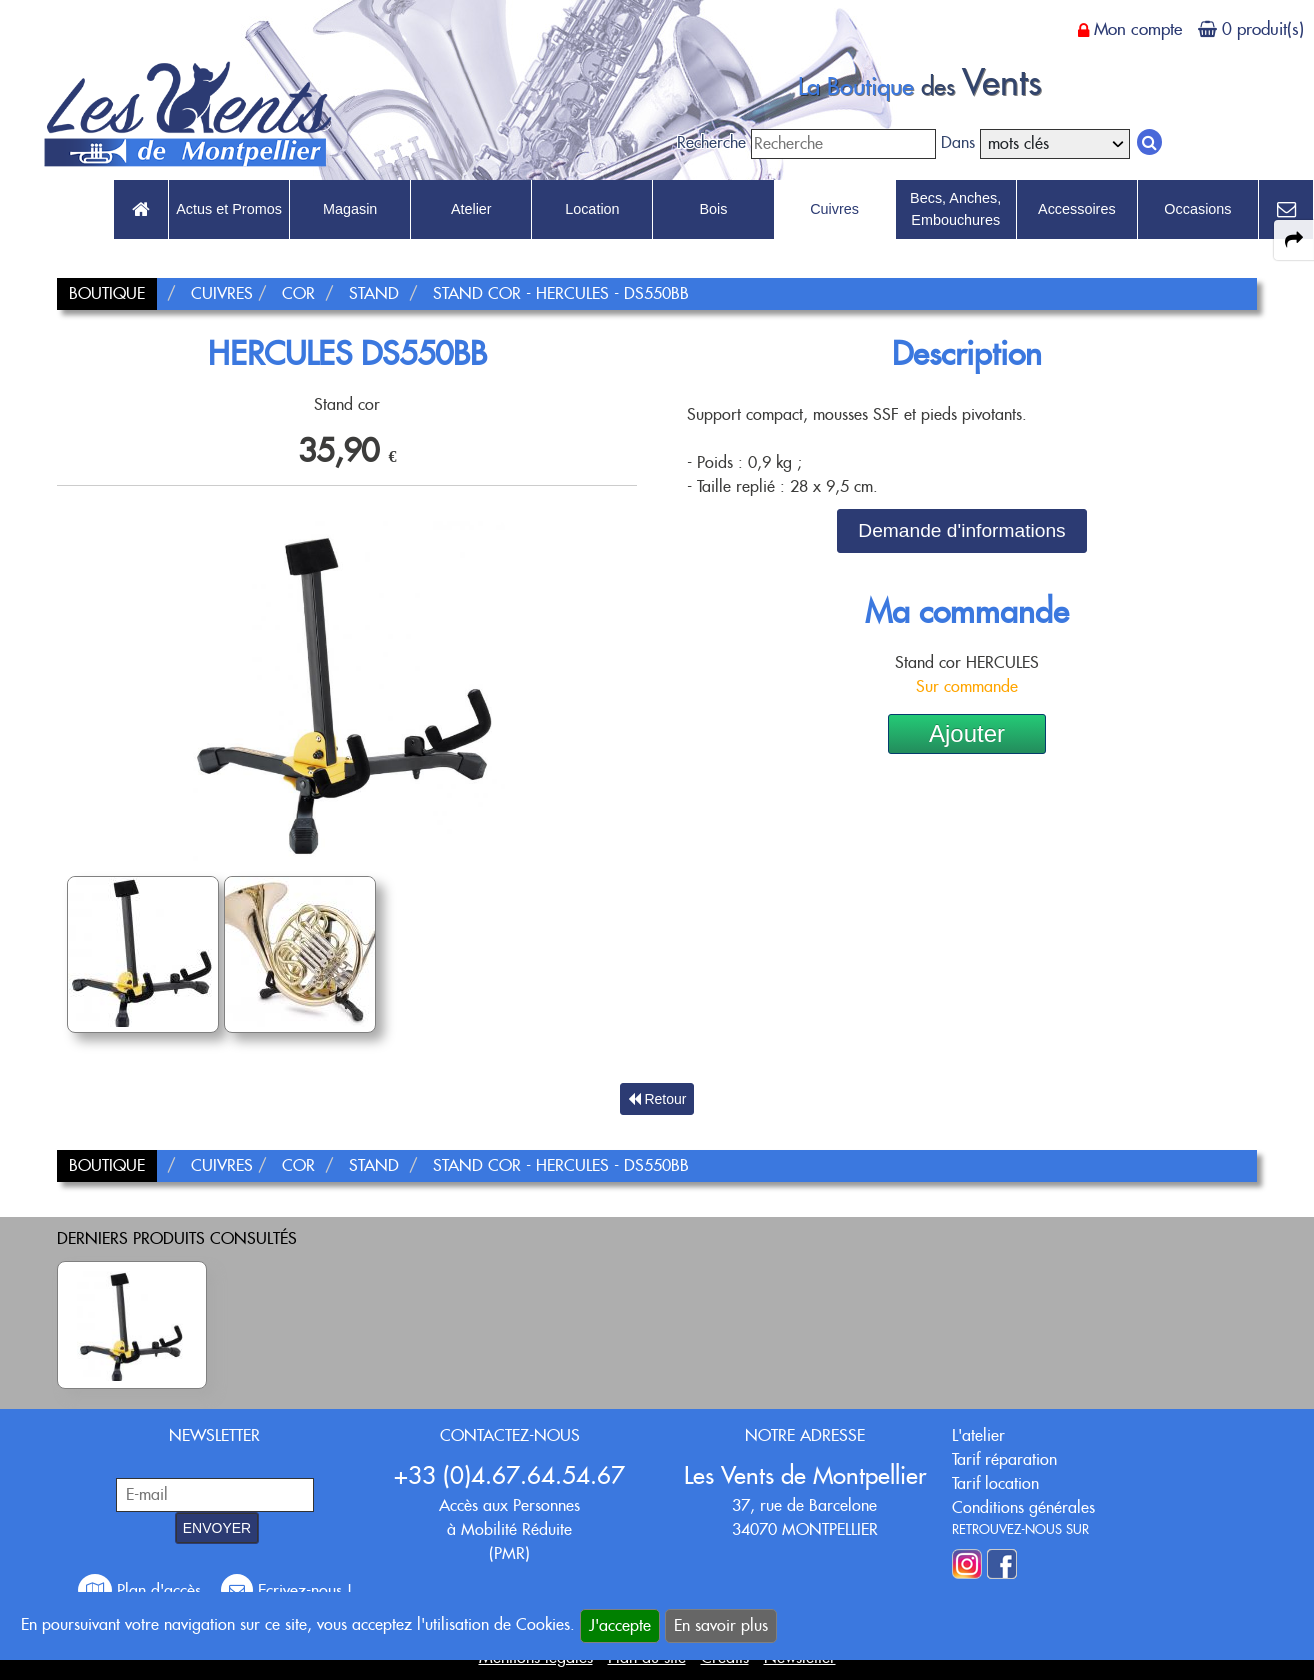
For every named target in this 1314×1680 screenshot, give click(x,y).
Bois (713, 209)
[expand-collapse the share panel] (1294, 240)
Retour (657, 1099)
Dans (958, 142)
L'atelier (978, 1435)
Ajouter (967, 733)
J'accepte (620, 1625)
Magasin (350, 209)
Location (592, 209)
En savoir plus (721, 1625)
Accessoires (1077, 209)
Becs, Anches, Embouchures (955, 209)
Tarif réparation (1004, 1459)
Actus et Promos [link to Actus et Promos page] (229, 209)
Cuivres (834, 209)
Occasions (1197, 209)
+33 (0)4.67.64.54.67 (509, 1475)
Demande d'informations (961, 530)
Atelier (471, 209)
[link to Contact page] (1286, 210)
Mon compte (1138, 29)
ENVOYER (217, 1528)
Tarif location (995, 1483)
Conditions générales (1023, 1507)
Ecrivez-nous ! (286, 1590)
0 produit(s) (1263, 29)
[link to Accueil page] (141, 210)
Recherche (711, 142)
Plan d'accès (142, 1590)
